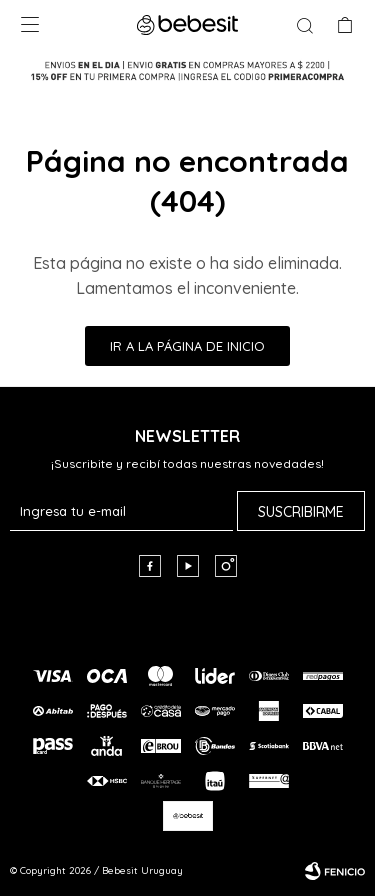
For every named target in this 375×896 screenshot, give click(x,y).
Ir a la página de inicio (187, 346)
